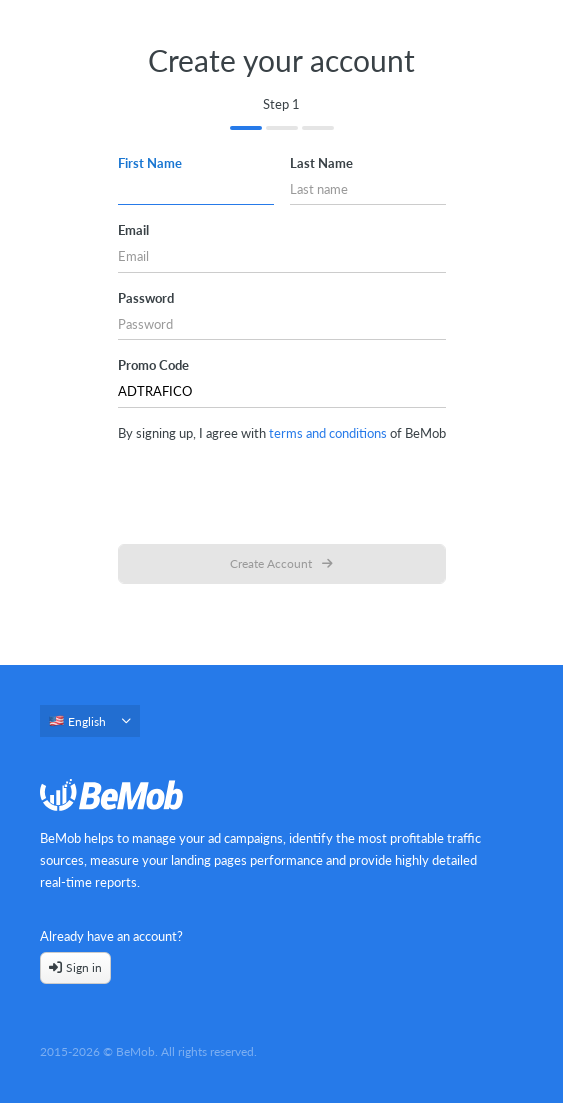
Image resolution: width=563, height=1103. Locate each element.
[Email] (282, 257)
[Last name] (368, 189)
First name (150, 163)
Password (146, 298)
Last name (321, 163)
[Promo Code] (282, 392)
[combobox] (90, 727)
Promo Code (153, 365)
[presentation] (282, 490)
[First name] (196, 189)
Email (133, 230)
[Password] (282, 324)
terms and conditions (328, 433)
